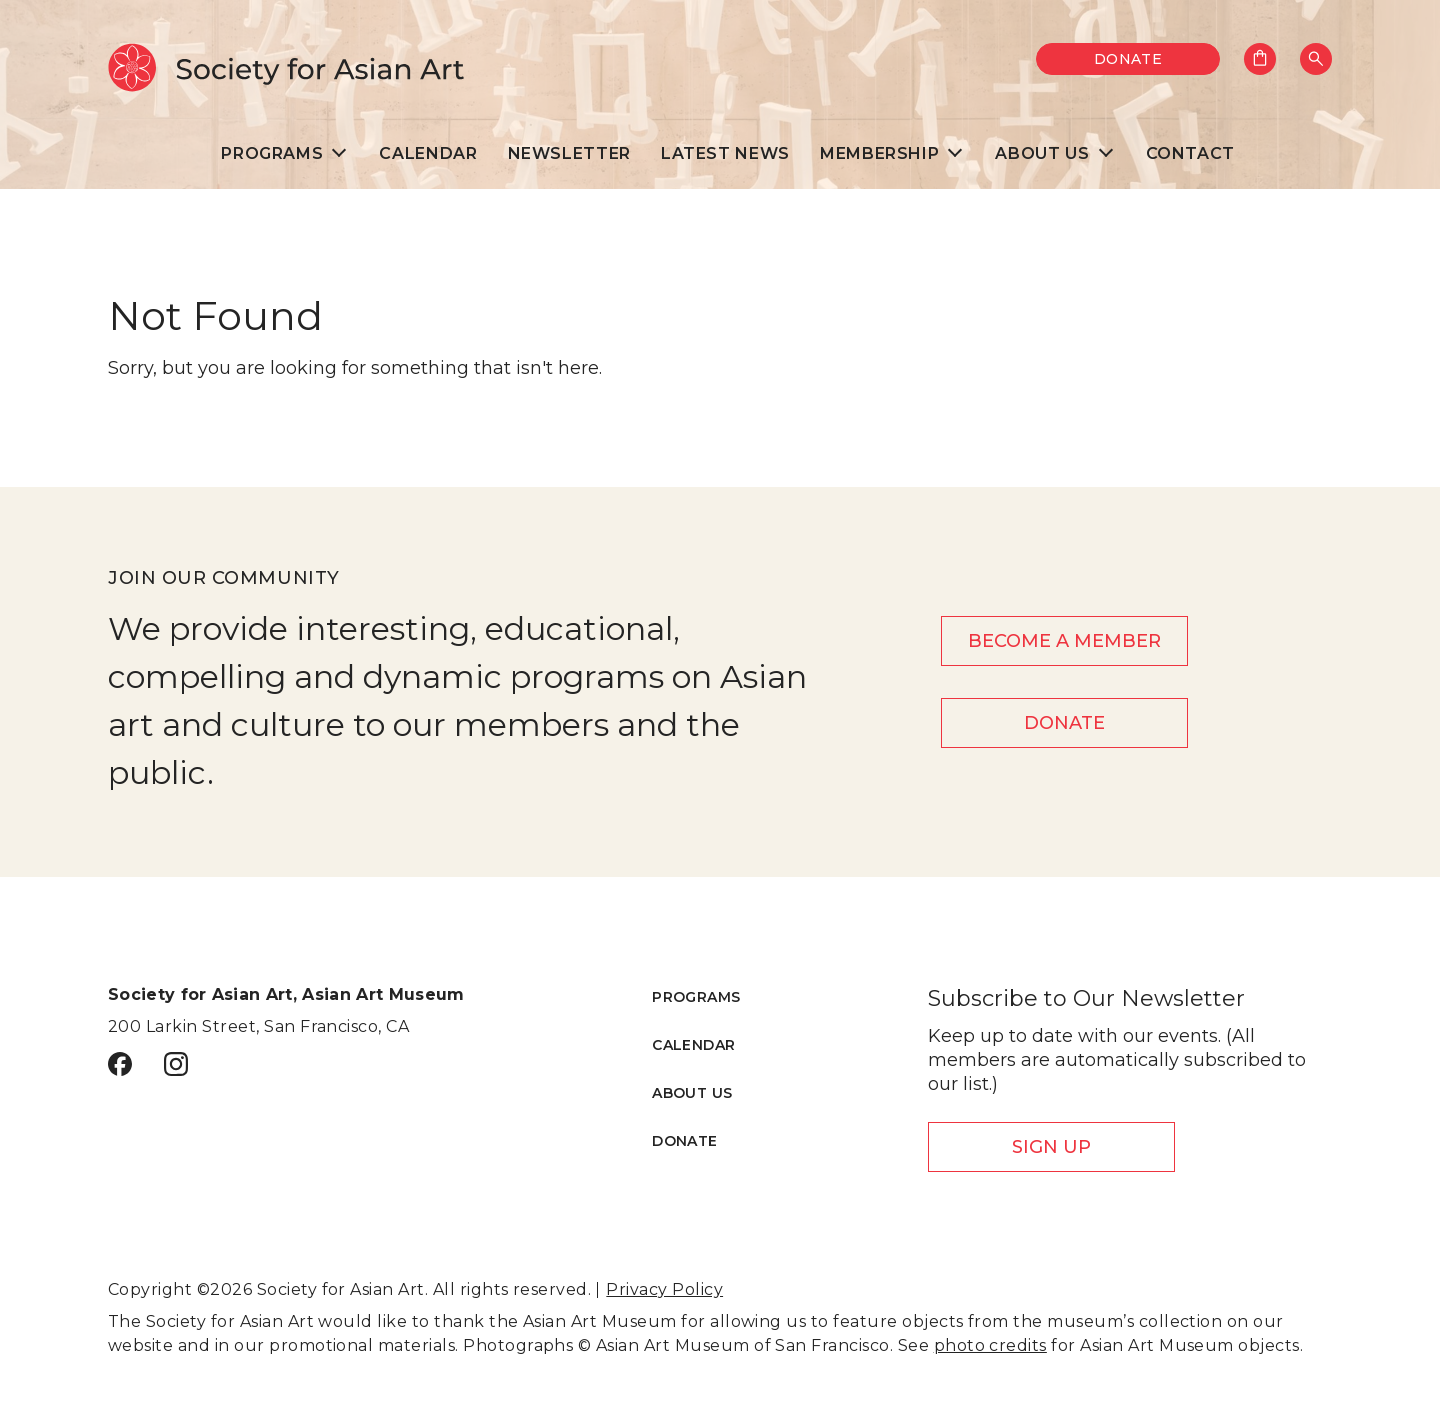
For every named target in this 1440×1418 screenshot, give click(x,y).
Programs (696, 997)
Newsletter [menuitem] (569, 153)
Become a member (1064, 641)
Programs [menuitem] (272, 153)
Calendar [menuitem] (428, 153)
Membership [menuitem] (879, 153)
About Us (692, 1093)
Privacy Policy (664, 1290)
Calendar (693, 1045)
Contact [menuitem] (1190, 153)
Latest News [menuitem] (725, 153)
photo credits (990, 1345)
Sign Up (1051, 1147)
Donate (1128, 59)
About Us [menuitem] (1042, 153)
